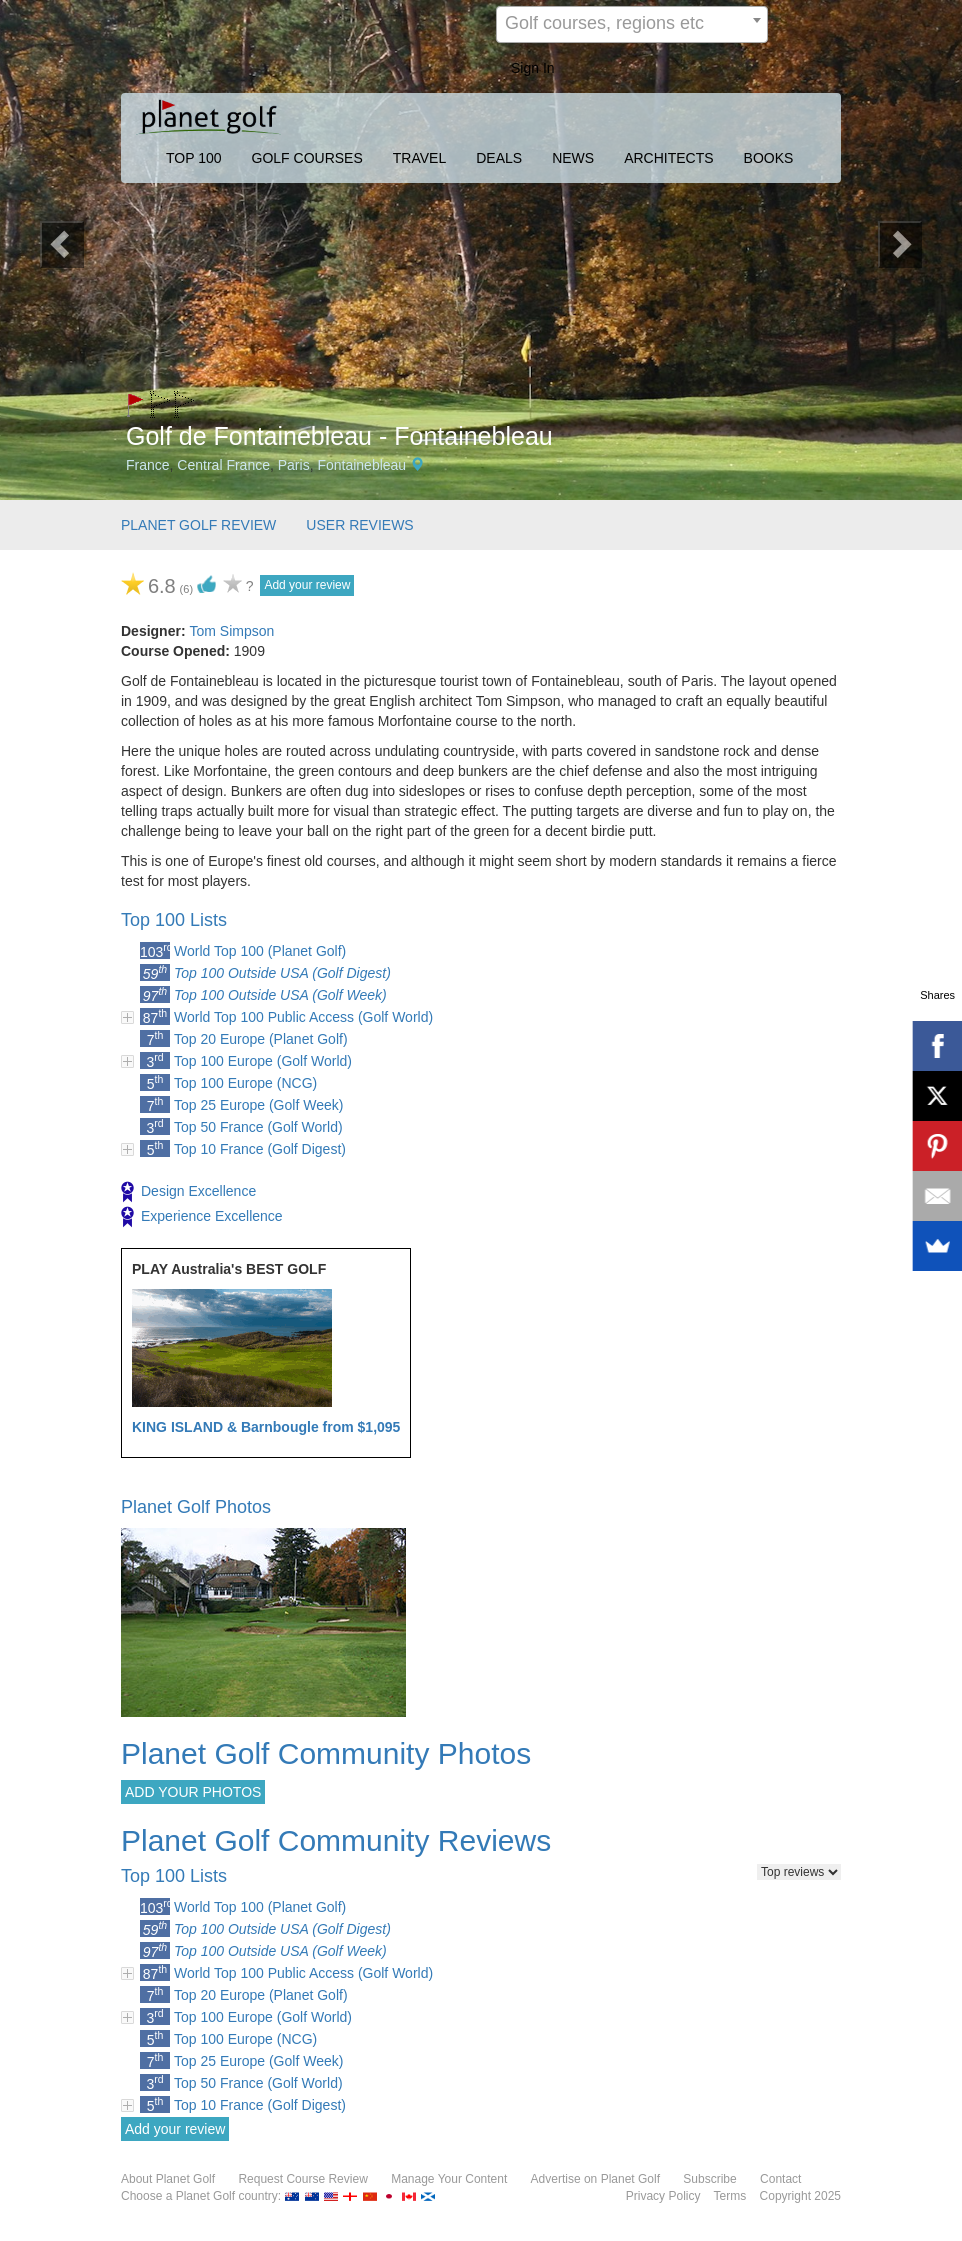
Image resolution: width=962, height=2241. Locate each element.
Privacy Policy (663, 2196)
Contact (780, 2179)
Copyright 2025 (800, 2196)
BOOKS (769, 158)
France (148, 465)
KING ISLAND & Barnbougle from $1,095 (266, 1427)
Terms (730, 2196)
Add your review (307, 585)
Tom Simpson (231, 631)
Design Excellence (188, 1192)
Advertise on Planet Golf (595, 2179)
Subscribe (709, 2179)
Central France (223, 465)
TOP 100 (194, 158)
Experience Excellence (202, 1217)
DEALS (499, 158)
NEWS (573, 158)
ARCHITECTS (668, 158)
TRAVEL (419, 158)
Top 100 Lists (174, 920)
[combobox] (632, 24)
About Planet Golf (168, 2179)
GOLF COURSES (307, 158)
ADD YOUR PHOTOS (193, 1792)
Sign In (533, 68)
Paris (294, 465)
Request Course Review (302, 2179)
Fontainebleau (361, 465)
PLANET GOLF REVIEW (198, 525)
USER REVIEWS (359, 525)
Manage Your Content (449, 2179)
